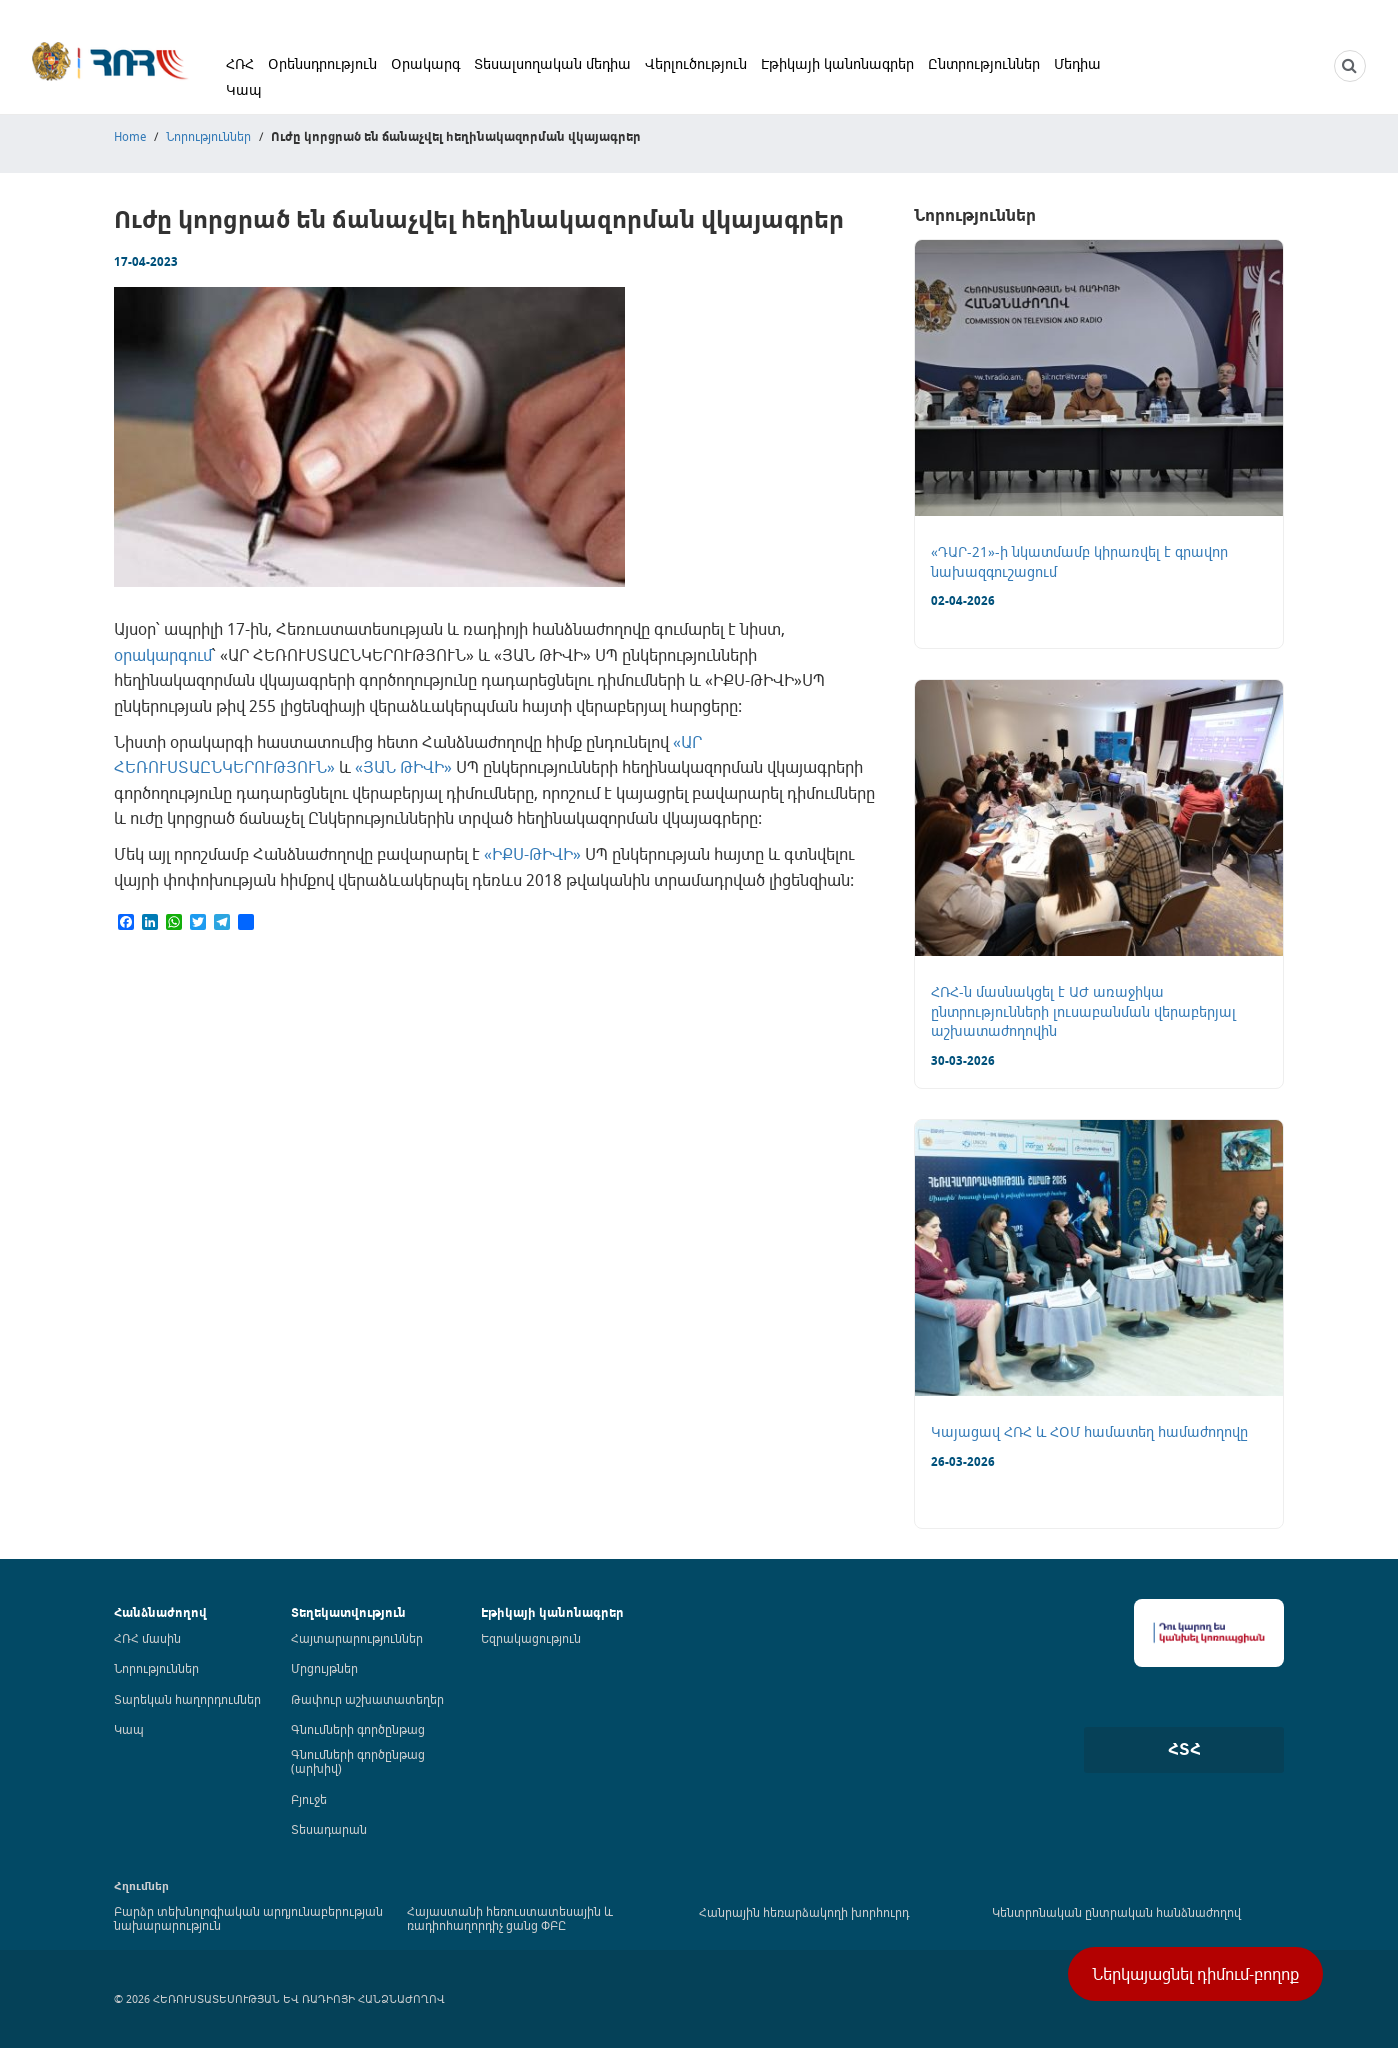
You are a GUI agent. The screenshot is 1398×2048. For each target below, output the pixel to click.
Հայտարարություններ (357, 1638)
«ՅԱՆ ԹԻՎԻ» (403, 767)
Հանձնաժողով (160, 1612)
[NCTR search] (1350, 66)
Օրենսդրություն (322, 63)
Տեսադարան (329, 1829)
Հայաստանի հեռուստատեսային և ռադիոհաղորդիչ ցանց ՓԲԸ (510, 1918)
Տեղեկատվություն (348, 1612)
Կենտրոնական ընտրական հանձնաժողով (1116, 1912)
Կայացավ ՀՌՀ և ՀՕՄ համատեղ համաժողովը (1089, 1431)
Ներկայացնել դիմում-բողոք (1195, 1974)
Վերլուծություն (696, 63)
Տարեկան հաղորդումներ (187, 1699)
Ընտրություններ (984, 63)
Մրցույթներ (324, 1668)
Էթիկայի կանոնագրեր (837, 63)
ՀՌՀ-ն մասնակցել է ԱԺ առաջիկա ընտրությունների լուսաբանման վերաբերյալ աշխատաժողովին (1083, 1011)
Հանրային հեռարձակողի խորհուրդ (804, 1912)
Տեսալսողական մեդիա (552, 63)
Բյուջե (309, 1799)
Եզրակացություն (531, 1638)
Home (130, 136)
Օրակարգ (425, 63)
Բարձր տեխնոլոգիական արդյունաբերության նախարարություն (248, 1918)
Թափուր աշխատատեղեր (367, 1699)
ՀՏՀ (1184, 1749)
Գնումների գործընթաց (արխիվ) (358, 1761)
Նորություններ (208, 136)
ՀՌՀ (240, 63)
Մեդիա (1077, 63)
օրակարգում (163, 655)
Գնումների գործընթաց (358, 1729)
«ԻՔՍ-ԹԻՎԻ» (532, 854)
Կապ (244, 89)
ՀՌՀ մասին (147, 1638)
